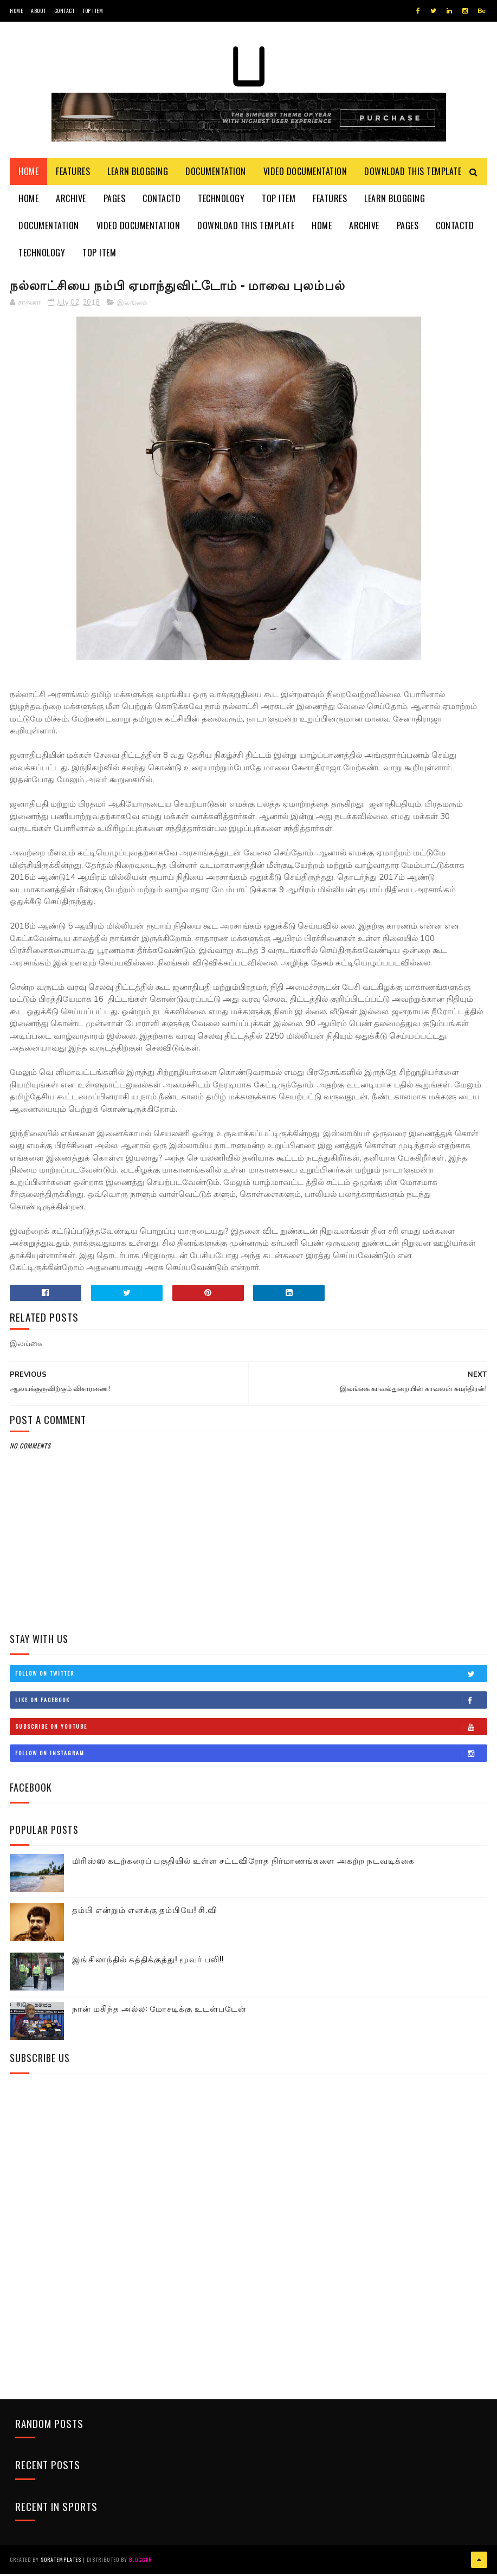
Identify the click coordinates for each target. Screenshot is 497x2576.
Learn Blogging (137, 173)
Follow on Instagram (250, 1756)
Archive (71, 200)
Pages (115, 200)
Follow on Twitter (250, 1676)
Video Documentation (305, 173)
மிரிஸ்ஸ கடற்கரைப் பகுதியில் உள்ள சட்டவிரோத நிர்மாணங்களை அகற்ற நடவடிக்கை (243, 1863)
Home (16, 11)
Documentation (215, 173)
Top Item (92, 11)
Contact (64, 11)
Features (73, 173)
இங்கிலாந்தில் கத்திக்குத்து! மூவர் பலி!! (148, 1962)
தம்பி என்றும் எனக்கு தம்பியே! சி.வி (144, 1912)
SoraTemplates (61, 2562)
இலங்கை (132, 306)
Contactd (161, 200)
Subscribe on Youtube (250, 1729)
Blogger (140, 2562)
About (38, 11)
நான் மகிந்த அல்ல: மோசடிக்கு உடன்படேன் (159, 2011)
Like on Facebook (250, 1703)
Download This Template (412, 173)
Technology (221, 200)
